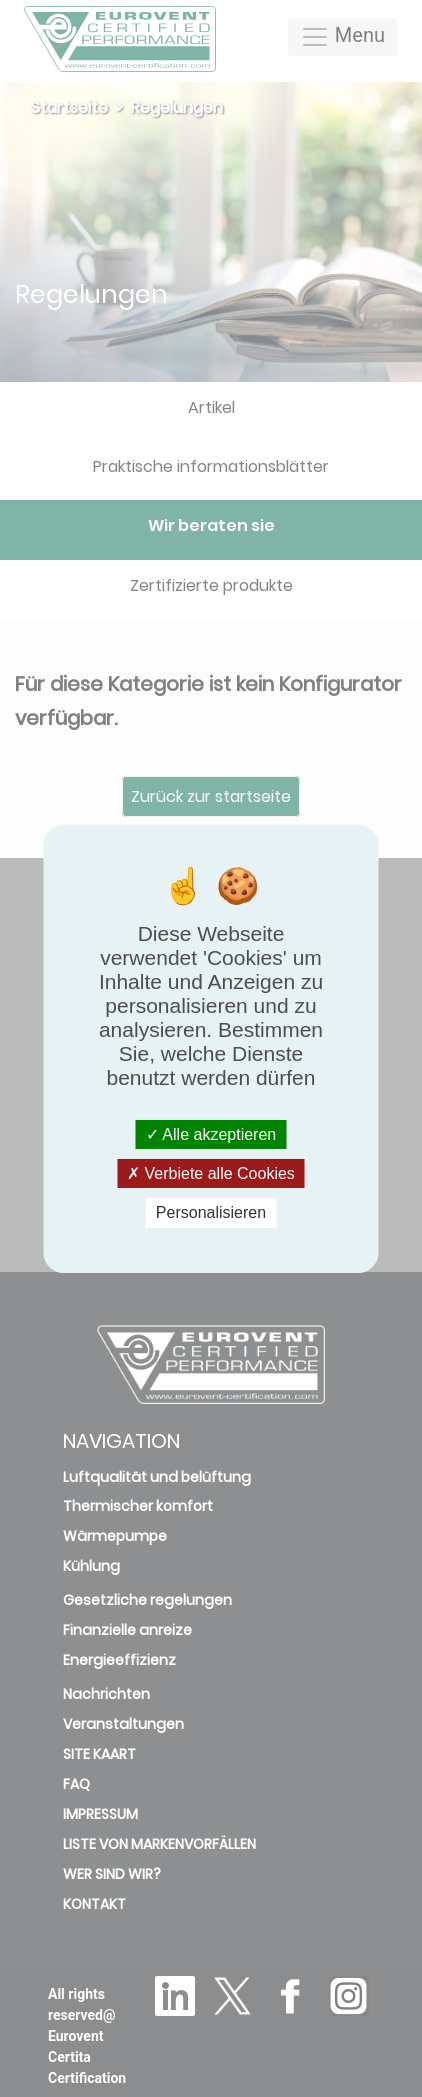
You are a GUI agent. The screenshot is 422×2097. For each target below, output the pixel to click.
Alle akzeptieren (211, 1134)
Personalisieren (211, 1212)
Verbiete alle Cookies (211, 1173)
